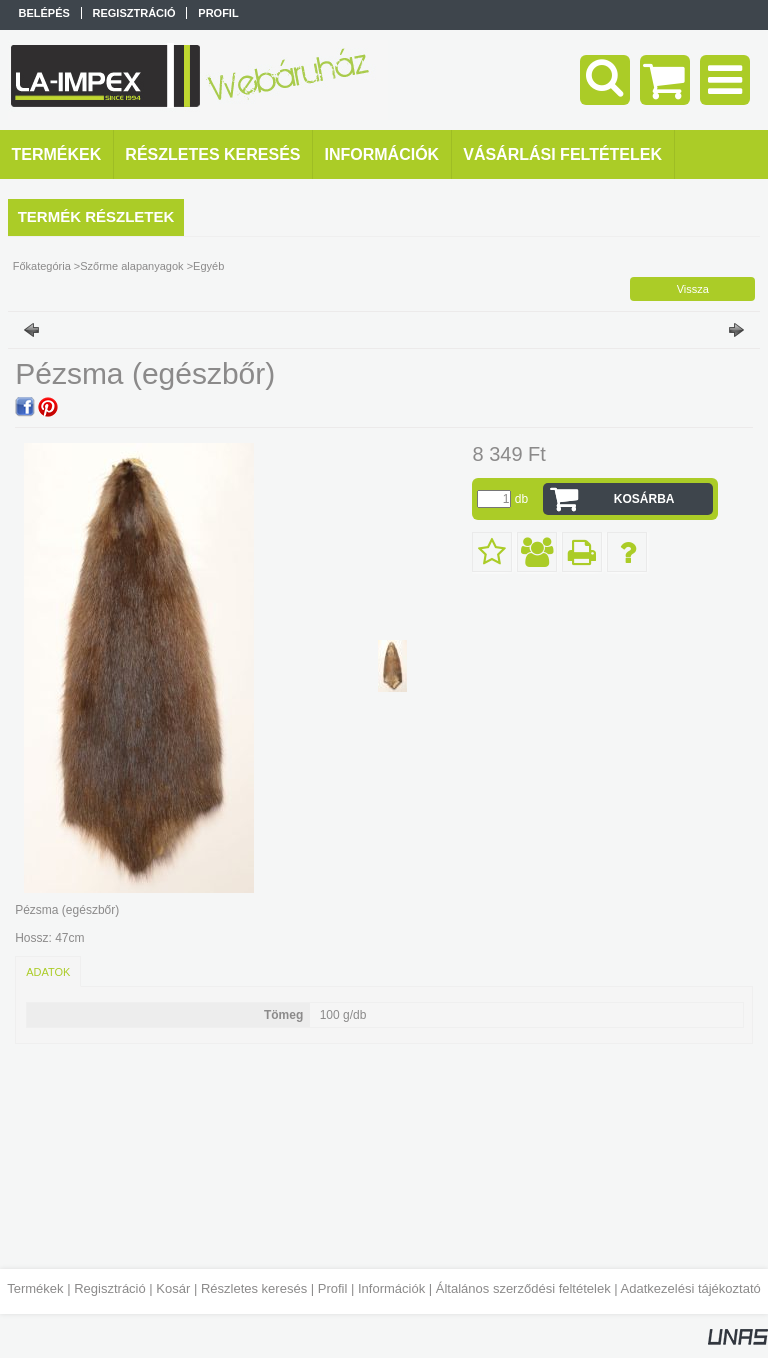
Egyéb (208, 266)
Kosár (173, 1288)
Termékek (35, 1288)
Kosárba (644, 499)
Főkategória (42, 266)
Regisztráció (110, 1288)
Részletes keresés (254, 1288)
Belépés (44, 13)
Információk (391, 1288)
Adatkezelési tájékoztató (691, 1288)
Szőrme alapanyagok (131, 266)
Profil (333, 1288)
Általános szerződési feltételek (523, 1288)
